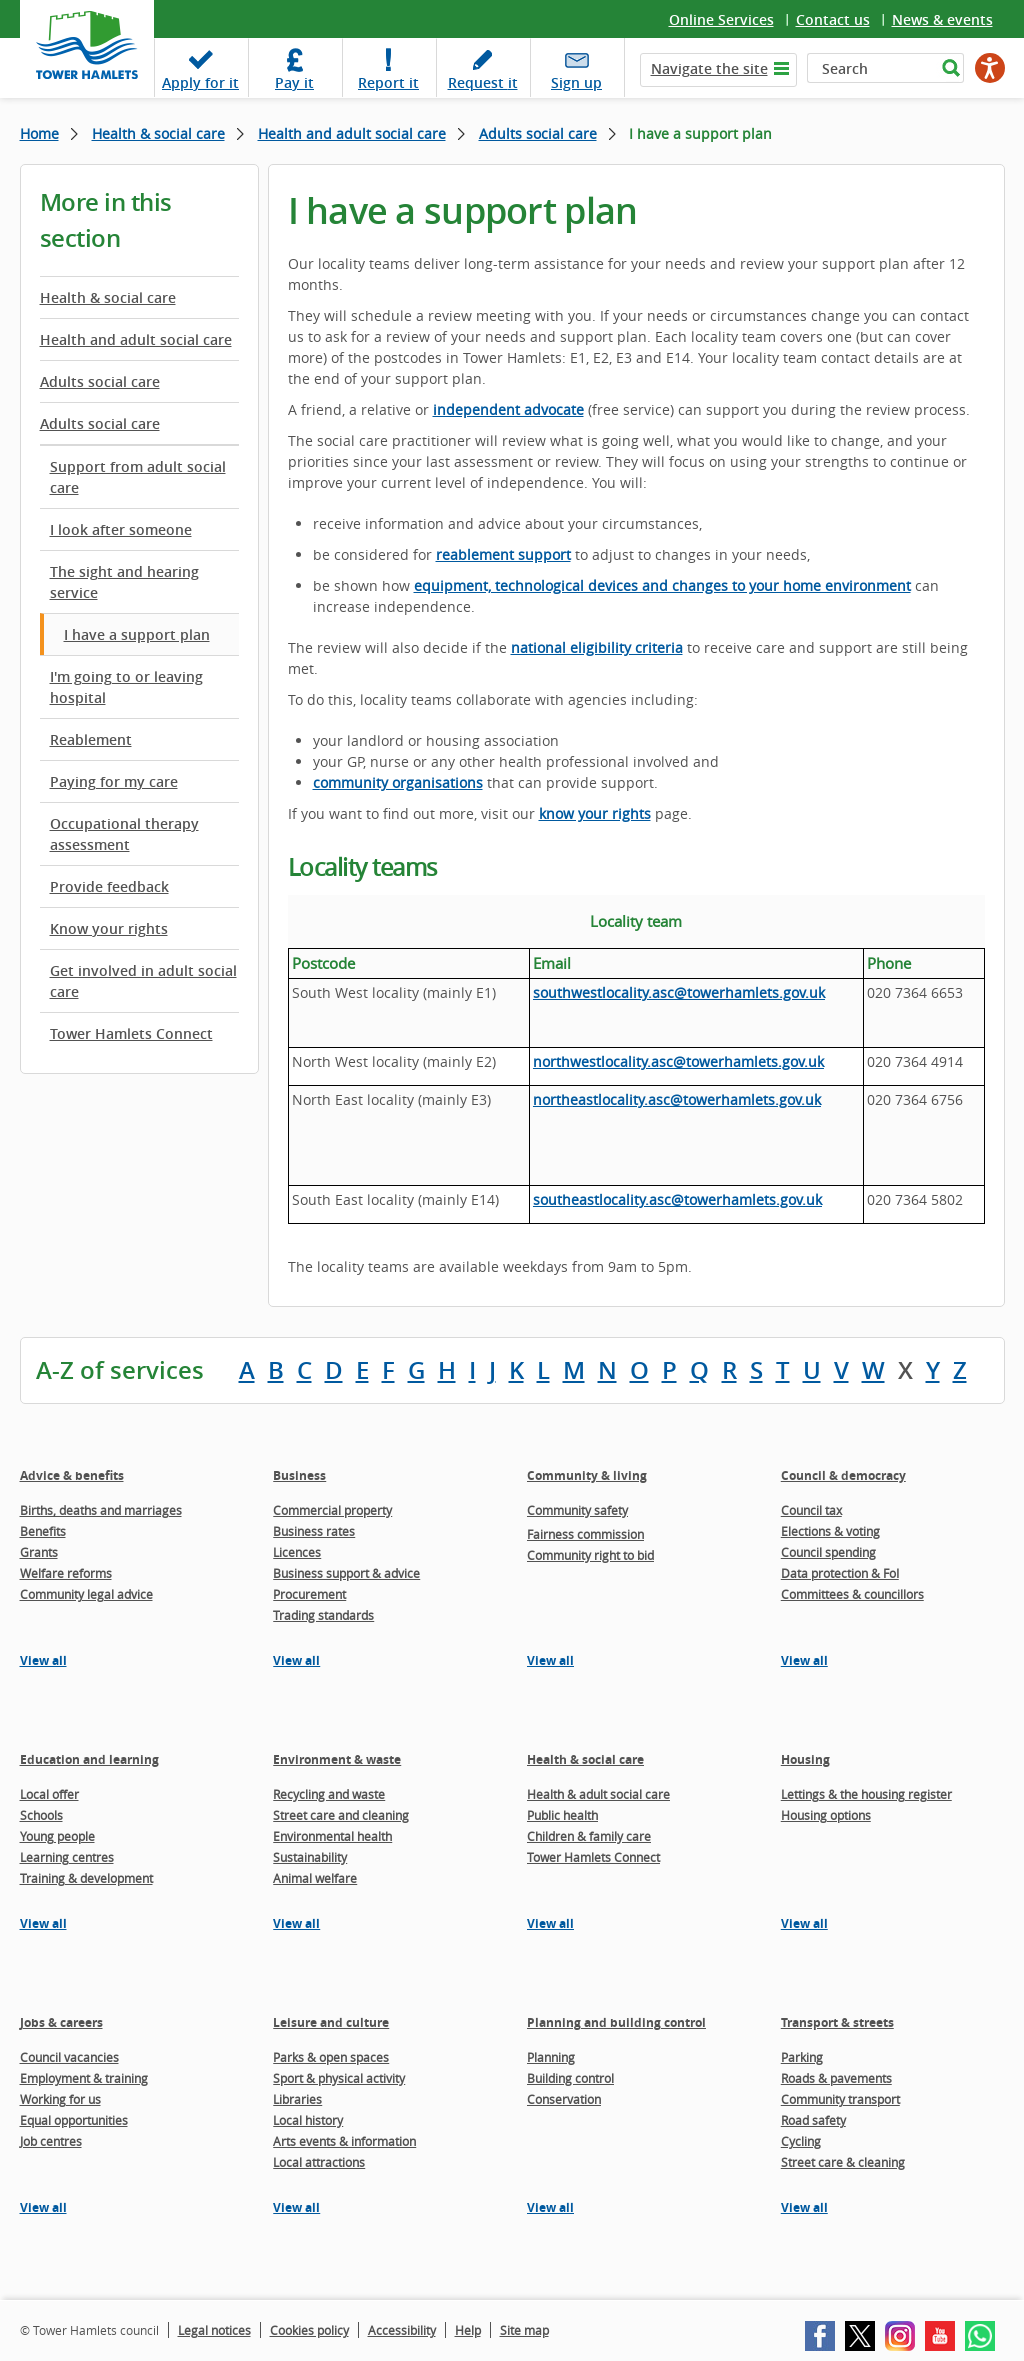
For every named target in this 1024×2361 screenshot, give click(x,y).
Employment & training (84, 2078)
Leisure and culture (331, 2022)
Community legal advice (86, 1594)
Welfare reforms (66, 1573)
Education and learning (89, 1759)
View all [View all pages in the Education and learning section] (43, 1923)
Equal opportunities (74, 2120)
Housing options (826, 1815)
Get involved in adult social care (143, 981)
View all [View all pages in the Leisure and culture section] (296, 2207)
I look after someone (121, 529)
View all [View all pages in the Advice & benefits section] (43, 1660)
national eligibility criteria (597, 647)
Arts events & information (344, 2141)
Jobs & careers (61, 2022)
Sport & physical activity (339, 2078)
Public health (562, 1815)
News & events (942, 19)
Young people (57, 1836)
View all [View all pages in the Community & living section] (550, 1660)
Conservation (564, 2099)
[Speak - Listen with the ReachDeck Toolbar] (990, 68)
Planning (551, 2057)
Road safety (813, 2120)
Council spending (828, 1552)
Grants (39, 1552)
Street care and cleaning (341, 1815)
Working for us (60, 2099)
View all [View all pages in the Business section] (296, 1660)
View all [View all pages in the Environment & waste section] (296, 1923)
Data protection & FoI (840, 1573)
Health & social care (158, 133)
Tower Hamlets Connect (131, 1033)
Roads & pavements (836, 2078)
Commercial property (332, 1510)
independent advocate (508, 409)
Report (388, 82)
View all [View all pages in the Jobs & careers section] (43, 2207)
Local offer (49, 1794)
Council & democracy (843, 1475)
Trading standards (323, 1615)
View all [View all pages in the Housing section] (804, 1923)
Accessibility (402, 2330)
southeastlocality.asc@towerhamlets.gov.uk (677, 1199)
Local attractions (319, 2162)
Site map (524, 2330)
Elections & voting (830, 1531)
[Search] (871, 68)
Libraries (297, 2099)
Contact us (833, 19)
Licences (297, 1552)
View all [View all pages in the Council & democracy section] (804, 1660)
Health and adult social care (352, 133)
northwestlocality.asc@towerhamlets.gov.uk (678, 1061)
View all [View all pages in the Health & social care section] (550, 1923)
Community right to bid (590, 1555)
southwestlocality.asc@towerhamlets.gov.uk (679, 992)
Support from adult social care (138, 477)
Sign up (576, 82)
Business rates (314, 1531)
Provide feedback (109, 886)
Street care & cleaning (843, 2162)
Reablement (91, 739)
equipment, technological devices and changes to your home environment (662, 585)
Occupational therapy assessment (124, 834)
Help (468, 2330)
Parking (802, 2057)
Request (483, 82)
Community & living (587, 1475)
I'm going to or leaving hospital (126, 687)
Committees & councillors (852, 1594)
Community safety (577, 1510)
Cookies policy (309, 2330)
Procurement (309, 1594)
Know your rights (109, 928)
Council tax (811, 1510)
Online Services (721, 19)
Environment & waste (337, 1759)
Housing (805, 1759)
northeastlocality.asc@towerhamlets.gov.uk (677, 1099)
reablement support (503, 554)
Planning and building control (616, 2022)
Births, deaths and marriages (101, 1510)
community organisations (398, 782)
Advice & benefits (72, 1475)
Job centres (51, 2141)
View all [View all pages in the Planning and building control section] (550, 2207)
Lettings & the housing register (866, 1794)
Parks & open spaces (331, 2057)
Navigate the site (709, 68)
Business (299, 1475)
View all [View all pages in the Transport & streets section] (804, 2207)
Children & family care (589, 1836)
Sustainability (310, 1857)
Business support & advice (346, 1573)
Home (39, 133)
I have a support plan (137, 634)
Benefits (43, 1531)
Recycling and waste (329, 1794)
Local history (308, 2120)
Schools (41, 1815)
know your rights (595, 813)
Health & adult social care (598, 1794)
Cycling (801, 2141)
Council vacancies (69, 2057)
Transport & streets (837, 2022)
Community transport (840, 2099)
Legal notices (214, 2330)
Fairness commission (585, 1534)
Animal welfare (315, 1878)
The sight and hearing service (124, 582)
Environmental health (332, 1836)
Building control (570, 2078)
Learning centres (67, 1857)
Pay (294, 82)
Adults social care (538, 133)
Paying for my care (114, 781)
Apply (200, 82)
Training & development (86, 1878)
